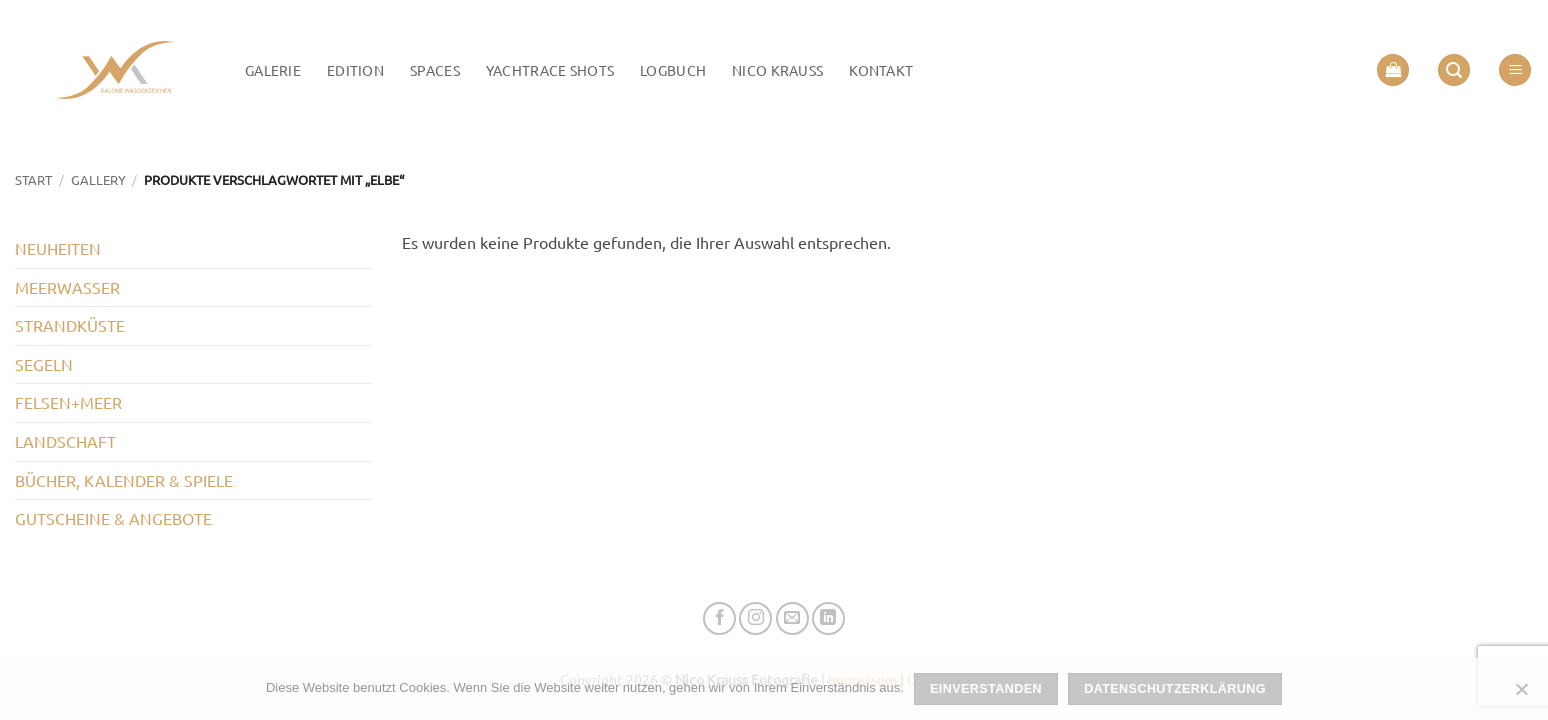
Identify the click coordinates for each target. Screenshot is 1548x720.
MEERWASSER (67, 287)
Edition (355, 70)
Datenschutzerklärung (1175, 689)
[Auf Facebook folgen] (719, 618)
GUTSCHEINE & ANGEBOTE (113, 518)
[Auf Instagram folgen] (755, 618)
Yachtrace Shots (550, 70)
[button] (1393, 70)
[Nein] (1521, 695)
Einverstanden (986, 689)
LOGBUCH (673, 70)
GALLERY (98, 179)
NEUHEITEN (58, 248)
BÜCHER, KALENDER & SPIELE (124, 480)
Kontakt (881, 70)
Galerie (273, 70)
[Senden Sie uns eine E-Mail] (792, 618)
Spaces (435, 70)
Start (33, 179)
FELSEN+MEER (68, 402)
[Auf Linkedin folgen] (828, 618)
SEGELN (44, 364)
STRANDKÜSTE (70, 325)
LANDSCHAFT (65, 441)
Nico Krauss (777, 70)
